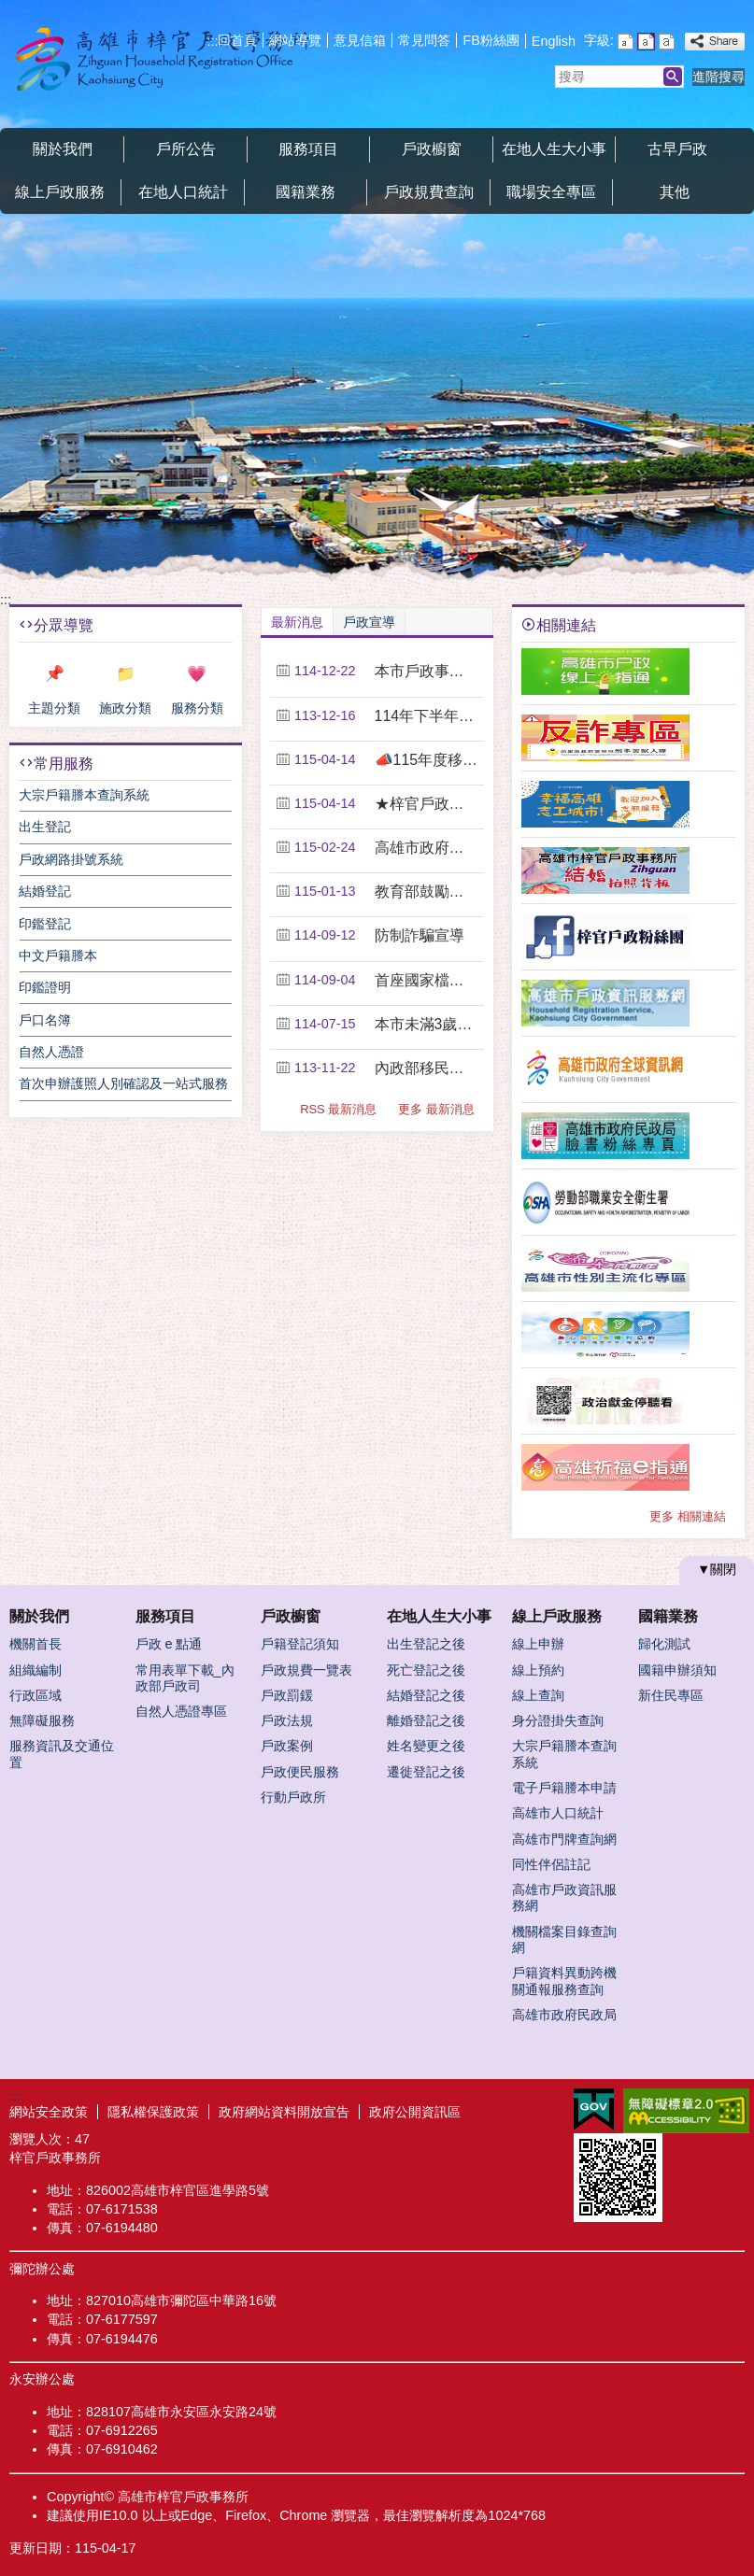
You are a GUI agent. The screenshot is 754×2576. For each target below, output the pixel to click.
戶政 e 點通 (169, 1643)
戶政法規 (287, 1720)
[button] (672, 76)
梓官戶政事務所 (158, 59)
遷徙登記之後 (426, 1771)
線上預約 (538, 1670)
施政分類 (125, 708)
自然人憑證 (51, 1051)
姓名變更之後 (426, 1745)
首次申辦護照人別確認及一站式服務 (123, 1083)
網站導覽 (295, 40)
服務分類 (197, 708)
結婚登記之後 (426, 1695)
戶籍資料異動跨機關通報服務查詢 (564, 1980)
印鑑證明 (45, 987)
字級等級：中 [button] (646, 41)
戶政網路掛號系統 (71, 859)
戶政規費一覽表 (306, 1670)
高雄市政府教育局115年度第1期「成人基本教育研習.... (426, 848)
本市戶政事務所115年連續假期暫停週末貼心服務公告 (426, 671)
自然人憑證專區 (181, 1711)
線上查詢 (538, 1695)
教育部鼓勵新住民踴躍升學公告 (426, 891)
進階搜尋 (718, 76)
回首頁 (237, 40)
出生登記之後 (426, 1643)
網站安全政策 (48, 2111)
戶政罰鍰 (287, 1695)
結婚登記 (45, 891)
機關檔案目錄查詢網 (564, 1939)
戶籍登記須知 (300, 1643)
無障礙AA (686, 2110)
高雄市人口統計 (558, 1812)
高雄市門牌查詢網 (564, 1839)
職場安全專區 (551, 192)
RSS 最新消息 (338, 1109)
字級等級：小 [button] (625, 42)
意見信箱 (360, 40)
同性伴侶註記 (551, 1864)
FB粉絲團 (490, 40)
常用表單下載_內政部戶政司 (185, 1678)
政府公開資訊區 (415, 2111)
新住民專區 (671, 1695)
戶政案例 (287, 1745)
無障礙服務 (42, 1720)
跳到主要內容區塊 (9, 9)
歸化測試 (664, 1643)
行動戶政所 (293, 1797)
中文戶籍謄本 (58, 955)
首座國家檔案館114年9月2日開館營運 (426, 980)
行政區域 (35, 1695)
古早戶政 (677, 149)
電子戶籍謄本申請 (564, 1787)
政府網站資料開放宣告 (284, 2111)
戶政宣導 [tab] (369, 622)
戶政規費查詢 (429, 192)
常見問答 (424, 40)
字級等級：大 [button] (667, 42)
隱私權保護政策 (153, 2111)
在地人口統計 (183, 192)
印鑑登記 (45, 923)
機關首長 (35, 1643)
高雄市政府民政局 (564, 2014)
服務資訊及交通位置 (61, 1753)
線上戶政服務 (60, 192)
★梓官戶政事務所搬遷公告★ (426, 804)
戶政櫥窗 (432, 149)
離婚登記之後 (426, 1720)
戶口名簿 (45, 1019)
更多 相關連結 (687, 1516)
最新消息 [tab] (297, 622)
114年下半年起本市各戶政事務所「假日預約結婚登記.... (426, 716)
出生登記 (45, 826)
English (554, 41)
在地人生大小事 (554, 149)
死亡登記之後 (426, 1670)
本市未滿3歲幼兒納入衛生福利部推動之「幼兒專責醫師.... (426, 1024)
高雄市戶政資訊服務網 (564, 1897)
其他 (675, 192)
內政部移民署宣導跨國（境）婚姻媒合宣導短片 (426, 1068)
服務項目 (308, 149)
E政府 (594, 2109)
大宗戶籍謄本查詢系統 (84, 794)
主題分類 (54, 708)
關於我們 (62, 149)
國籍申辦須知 (677, 1670)
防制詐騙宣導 (419, 935)
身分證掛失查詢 (558, 1720)
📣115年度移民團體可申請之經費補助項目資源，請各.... (426, 760)
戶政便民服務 (300, 1771)
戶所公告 (186, 149)
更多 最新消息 (436, 1109)
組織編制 (35, 1670)
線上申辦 (538, 1643)
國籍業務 (305, 192)
